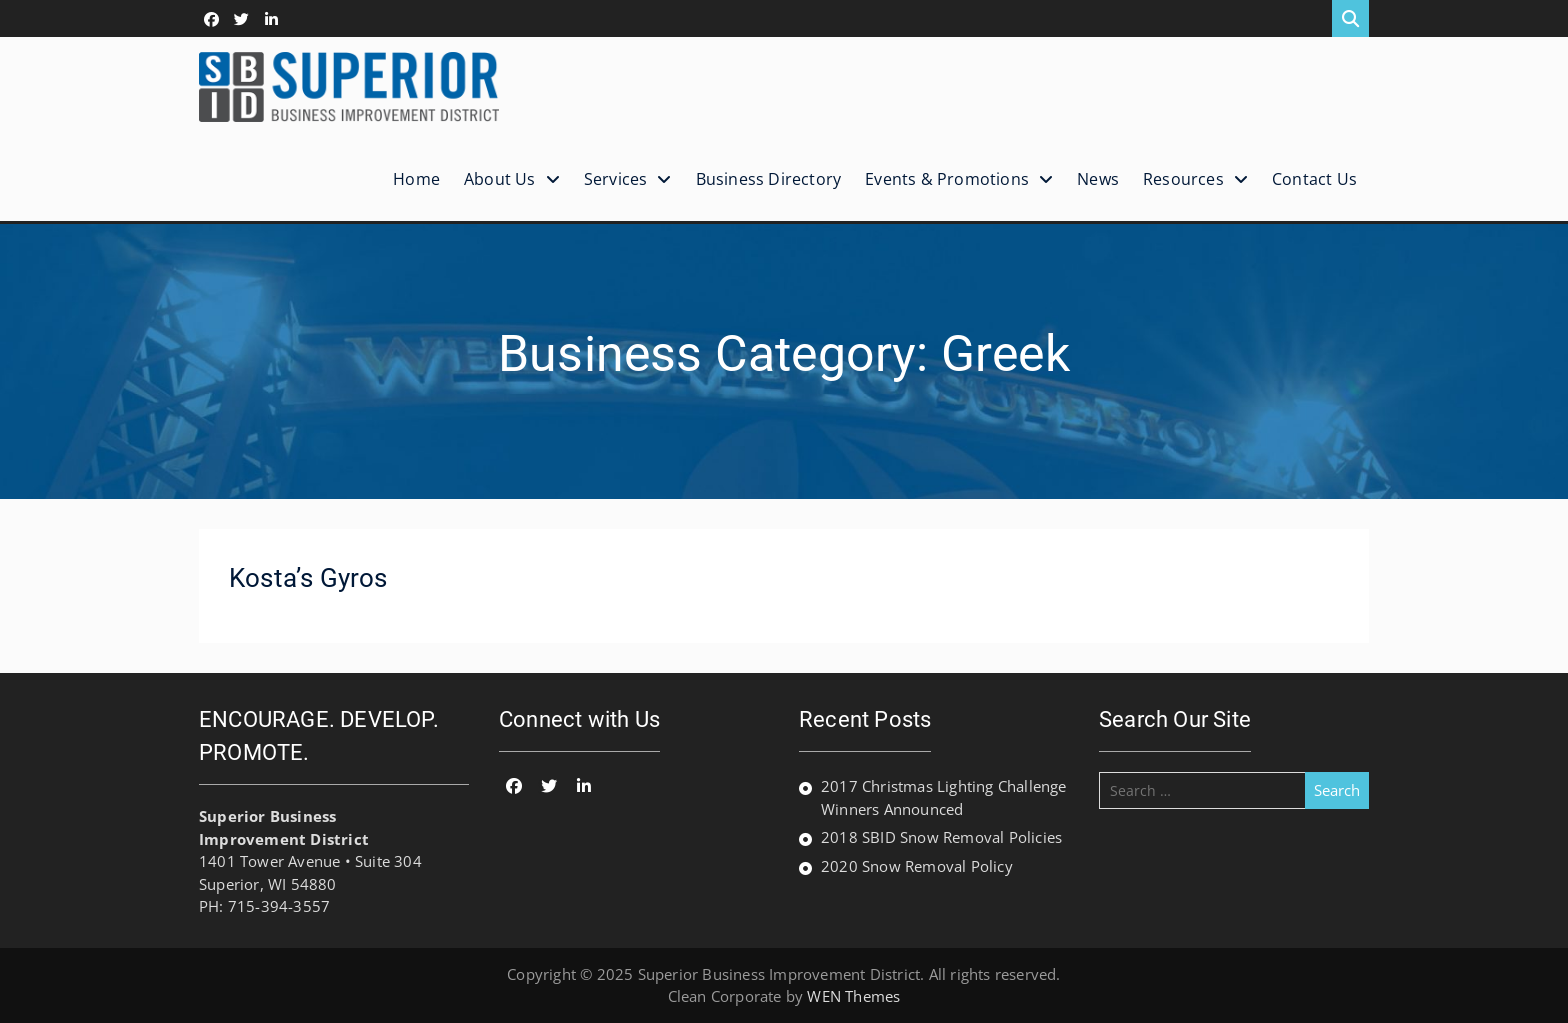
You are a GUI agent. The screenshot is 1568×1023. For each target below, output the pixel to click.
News (1098, 179)
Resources (1183, 179)
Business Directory (769, 179)
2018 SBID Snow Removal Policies (941, 837)
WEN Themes (853, 996)
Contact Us (1314, 179)
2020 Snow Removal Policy (917, 866)
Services (616, 179)
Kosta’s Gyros (308, 578)
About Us (500, 179)
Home (416, 179)
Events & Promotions (947, 179)
